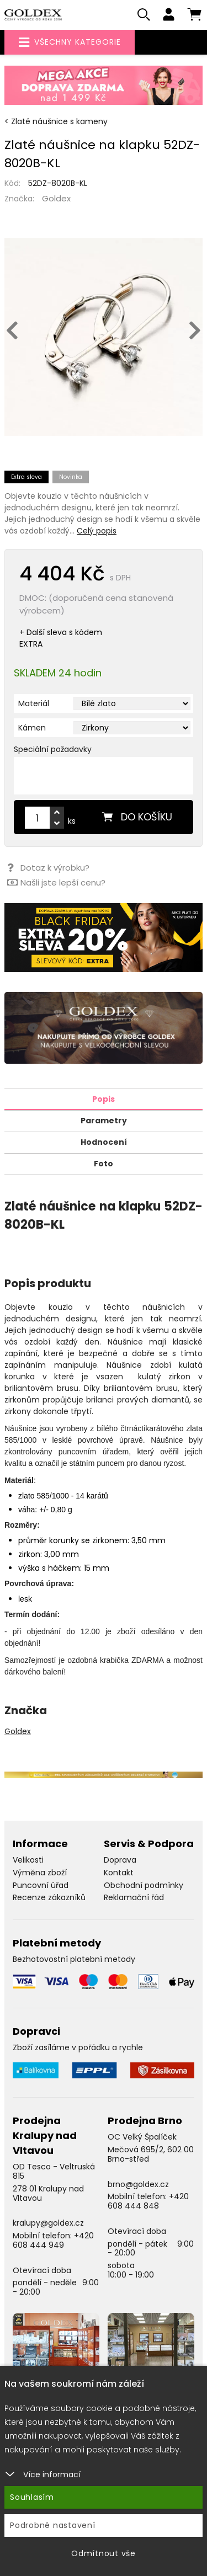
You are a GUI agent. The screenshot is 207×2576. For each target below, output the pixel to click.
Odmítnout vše (103, 2553)
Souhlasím (32, 2497)
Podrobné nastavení (52, 2525)
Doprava (120, 1859)
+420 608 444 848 (148, 2201)
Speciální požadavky (53, 749)
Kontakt (119, 1872)
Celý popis (96, 530)
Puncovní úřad (40, 1885)
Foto (103, 1163)
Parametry (104, 1120)
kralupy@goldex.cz (48, 2222)
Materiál (33, 703)
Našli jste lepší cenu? (56, 882)
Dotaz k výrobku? (48, 867)
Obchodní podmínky (143, 1885)
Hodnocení (104, 1142)
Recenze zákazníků (49, 1897)
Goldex (56, 198)
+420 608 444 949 (53, 2240)
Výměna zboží (40, 1872)
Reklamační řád (134, 1897)
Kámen (32, 727)
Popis (103, 1099)
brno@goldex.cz (138, 2184)
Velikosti (28, 1859)
